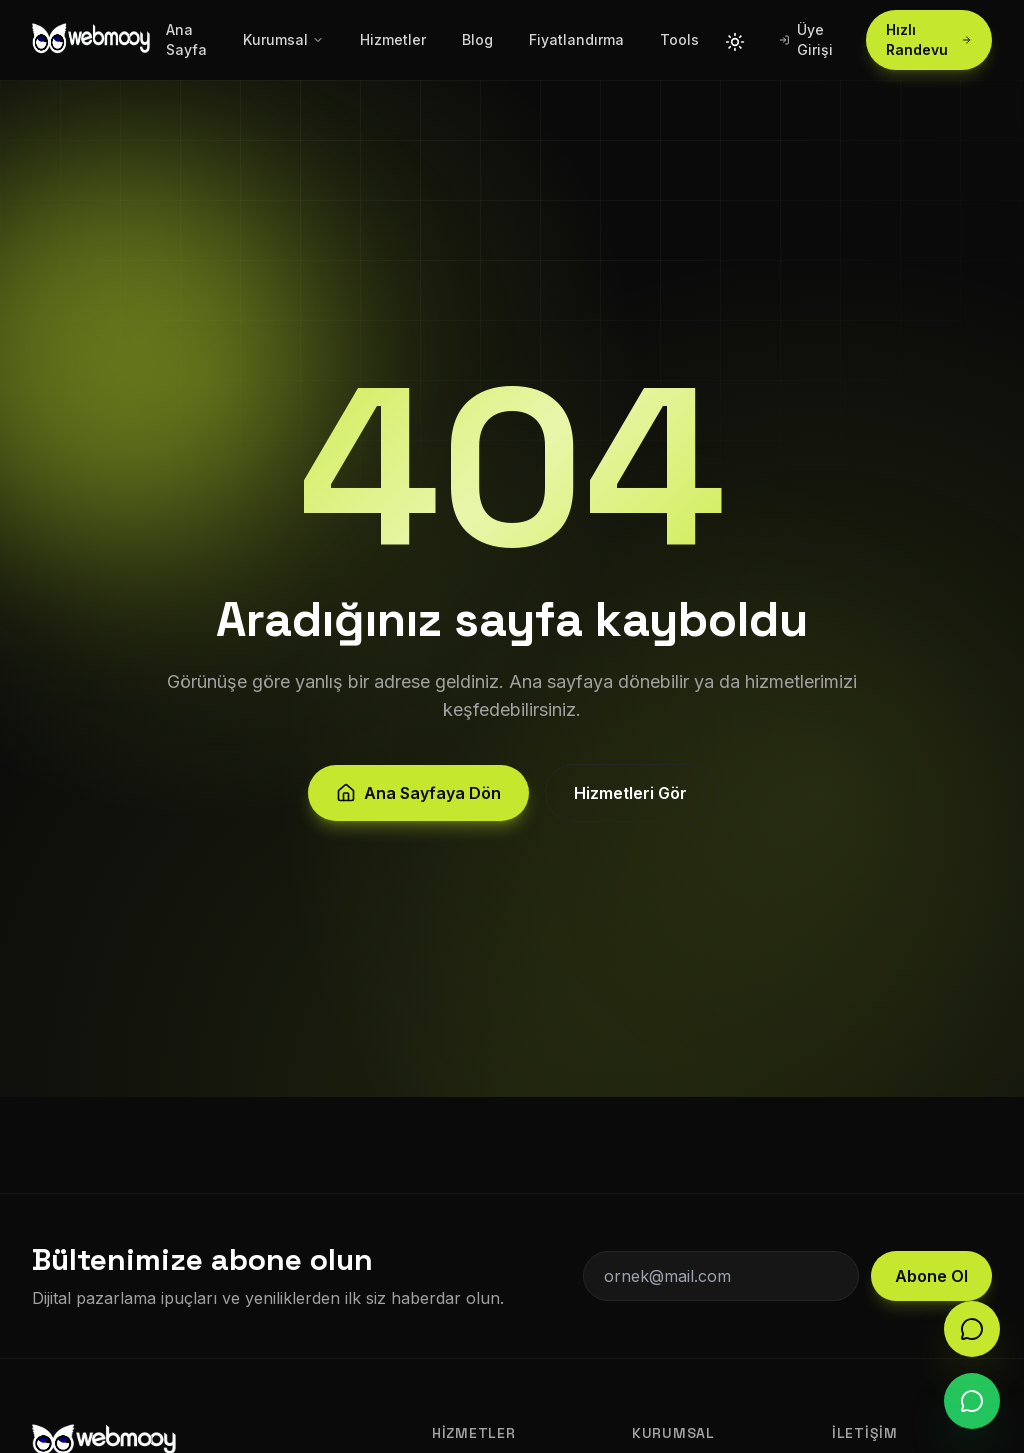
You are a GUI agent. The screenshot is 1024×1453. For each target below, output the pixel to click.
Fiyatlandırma (576, 39)
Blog (477, 39)
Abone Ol (931, 1276)
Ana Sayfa (186, 39)
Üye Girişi (806, 39)
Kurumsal (283, 39)
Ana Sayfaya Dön (418, 804)
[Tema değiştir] (735, 40)
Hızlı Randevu (929, 39)
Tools (679, 39)
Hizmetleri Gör (630, 804)
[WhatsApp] (972, 1401)
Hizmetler (393, 39)
